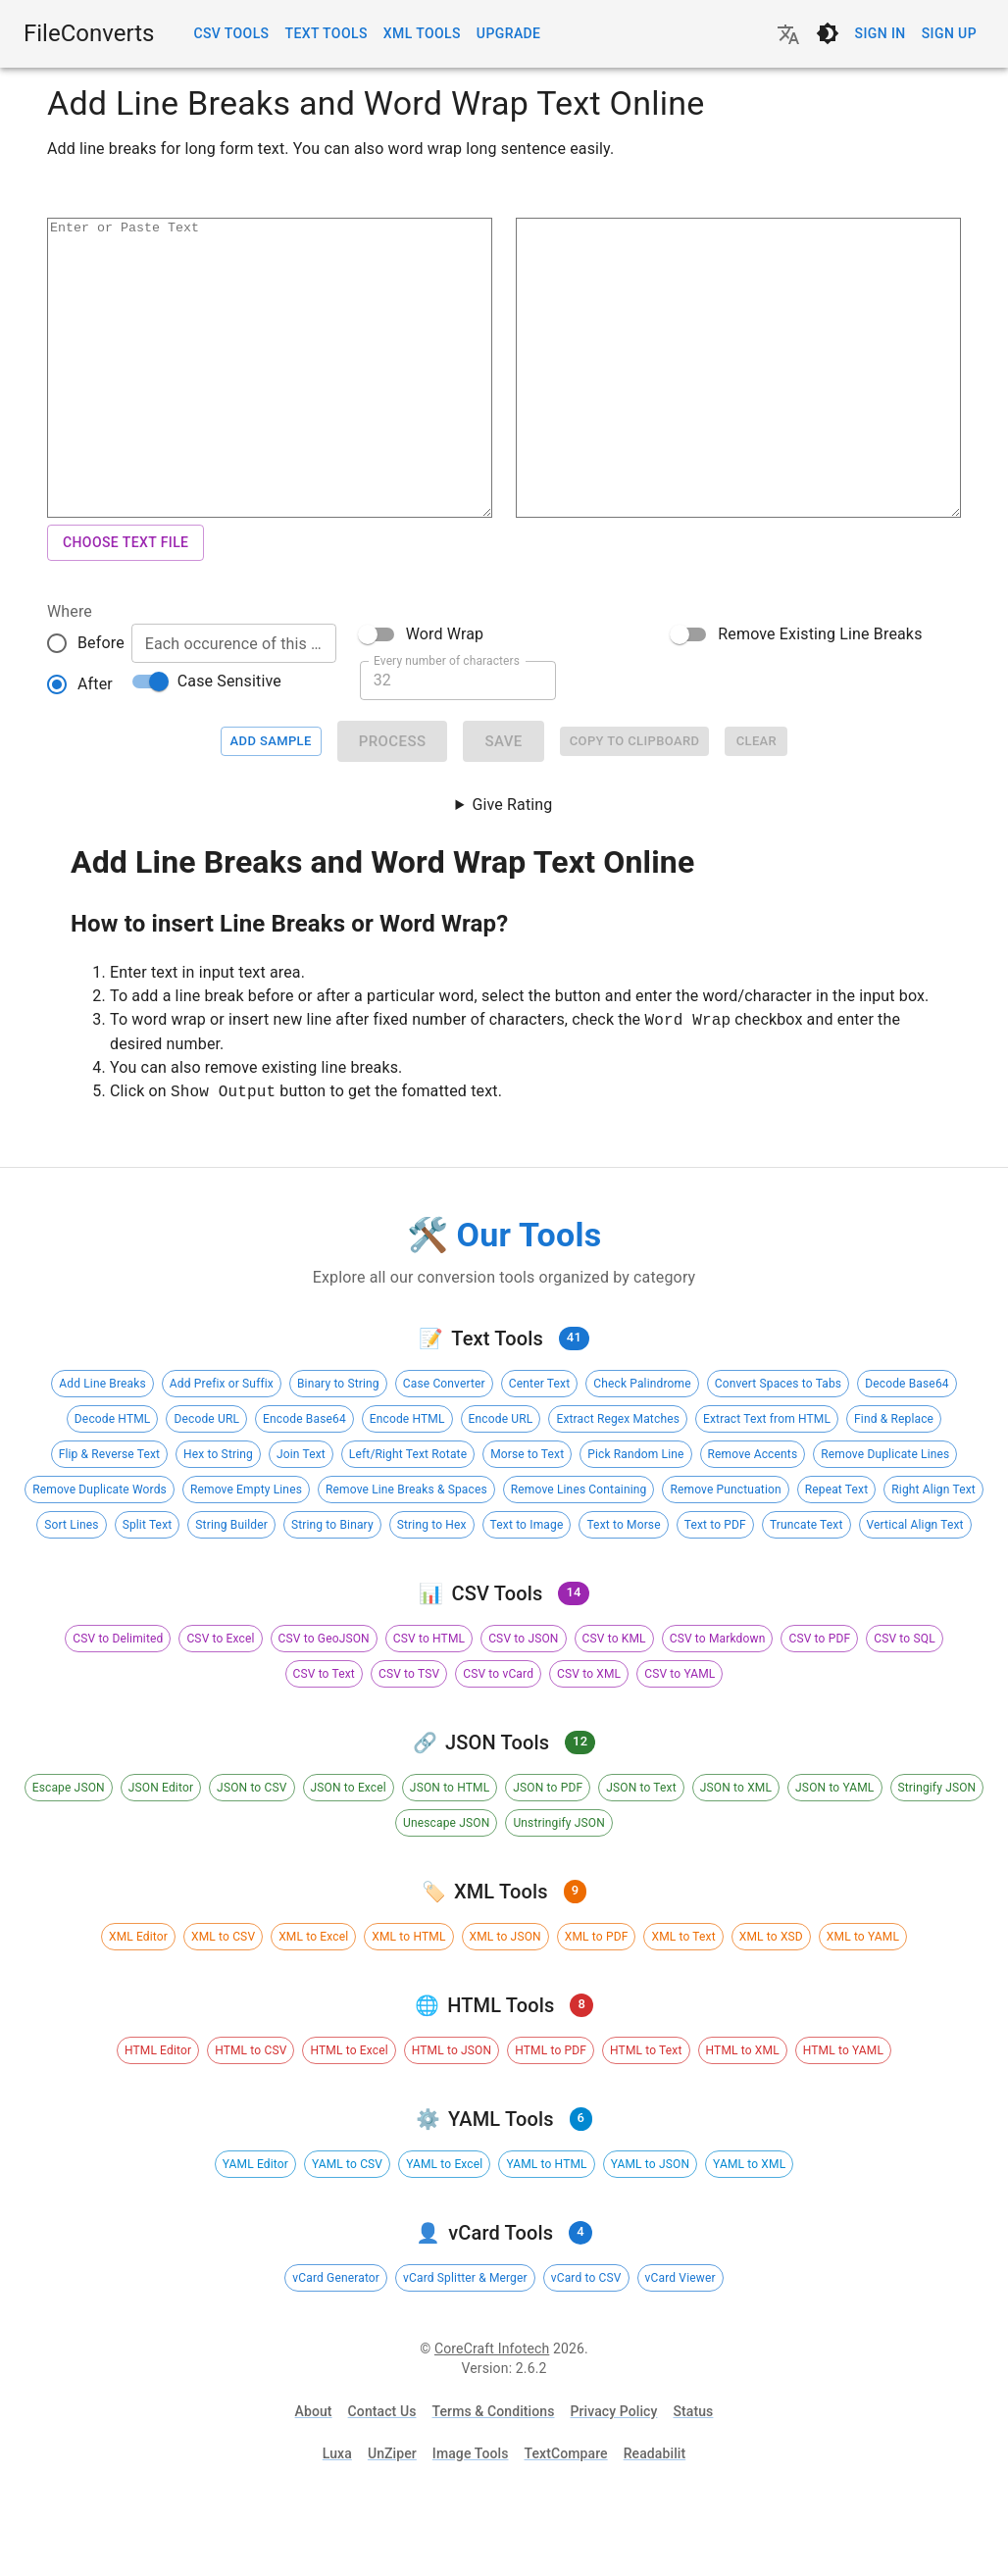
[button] (102, 1442)
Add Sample (271, 800)
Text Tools (326, 34)
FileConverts (89, 33)
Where (69, 670)
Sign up (949, 34)
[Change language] (788, 34)
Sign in (880, 34)
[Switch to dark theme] (827, 33)
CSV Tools (231, 34)
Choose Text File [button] (125, 601)
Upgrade (509, 34)
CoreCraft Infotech (491, 2407)
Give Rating (512, 863)
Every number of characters (447, 719)
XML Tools (422, 34)
